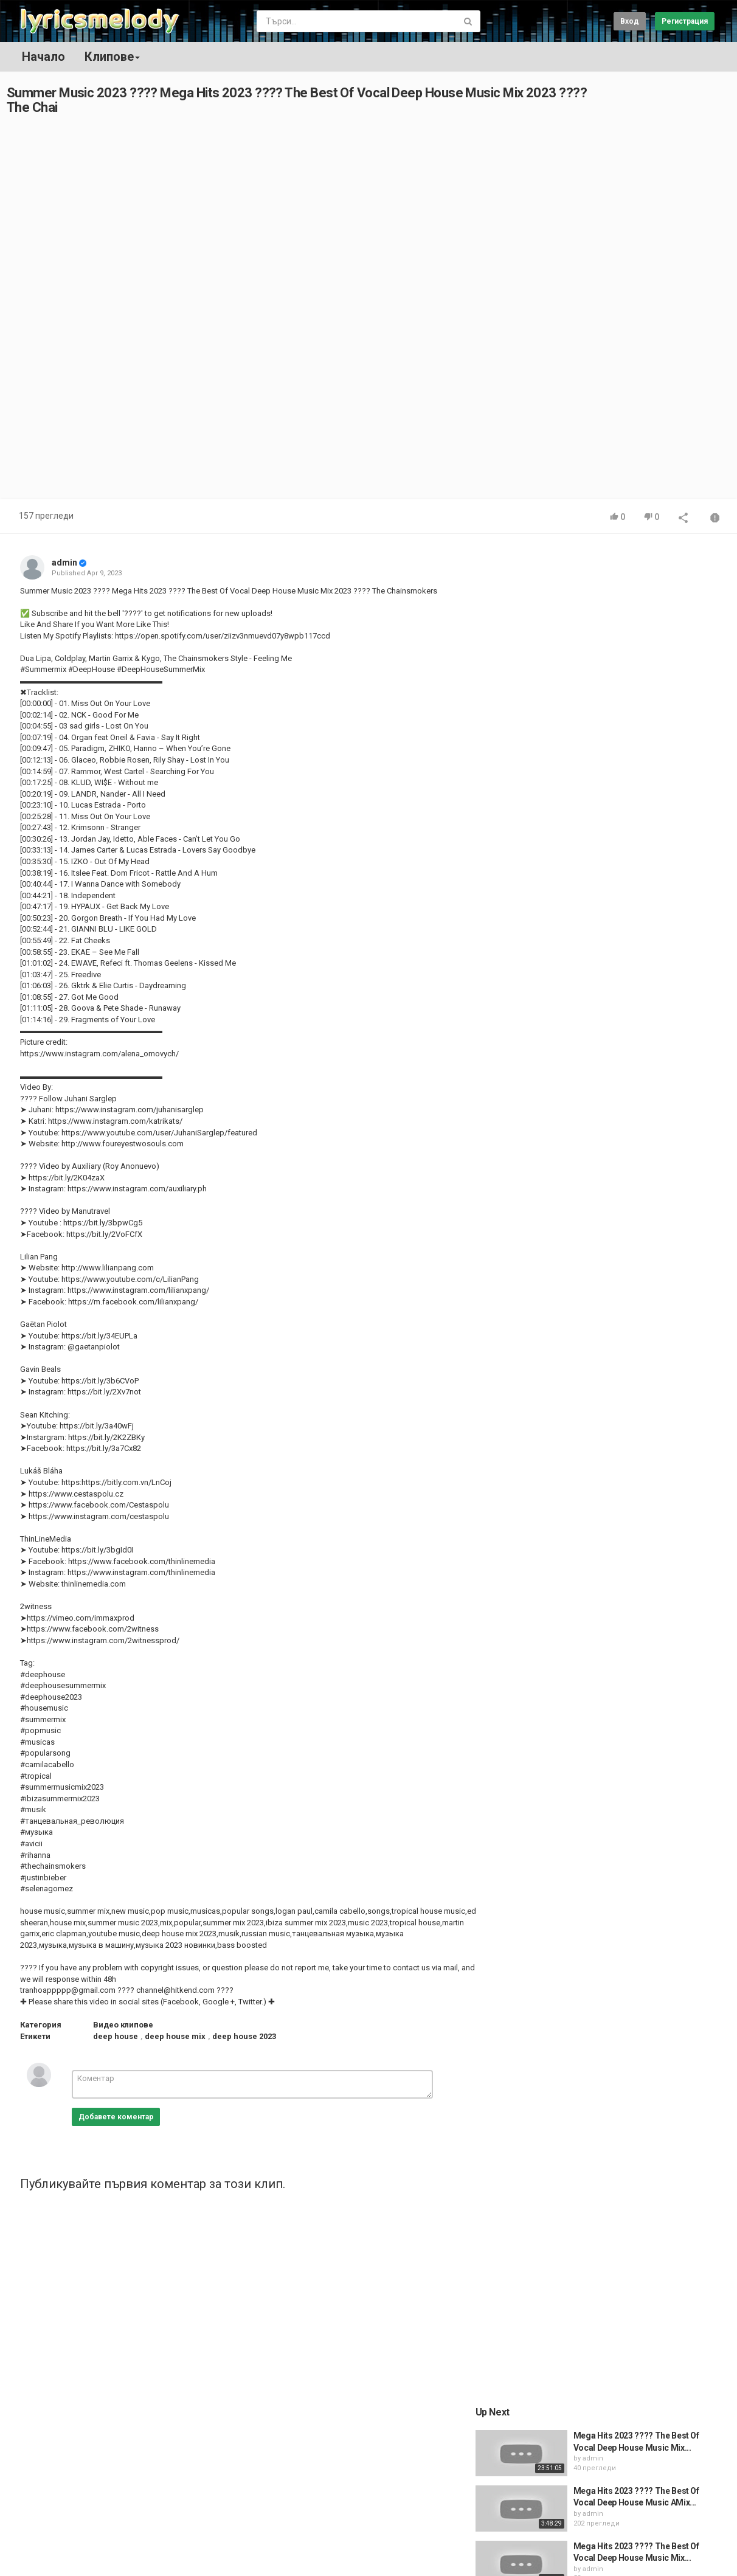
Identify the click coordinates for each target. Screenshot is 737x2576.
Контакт (64, 2516)
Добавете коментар (115, 2117)
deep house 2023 (244, 2036)
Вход (629, 21)
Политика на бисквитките (117, 2548)
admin (64, 562)
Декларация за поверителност (232, 2548)
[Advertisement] (612, 312)
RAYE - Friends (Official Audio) (641, 1295)
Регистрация (685, 21)
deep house (115, 2036)
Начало (43, 56)
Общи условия (117, 2516)
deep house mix (175, 2036)
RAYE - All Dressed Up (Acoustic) (646, 1129)
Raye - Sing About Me (624, 1240)
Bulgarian (691, 2554)
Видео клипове (123, 2024)
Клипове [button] (112, 56)
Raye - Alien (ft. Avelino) (629, 1184)
